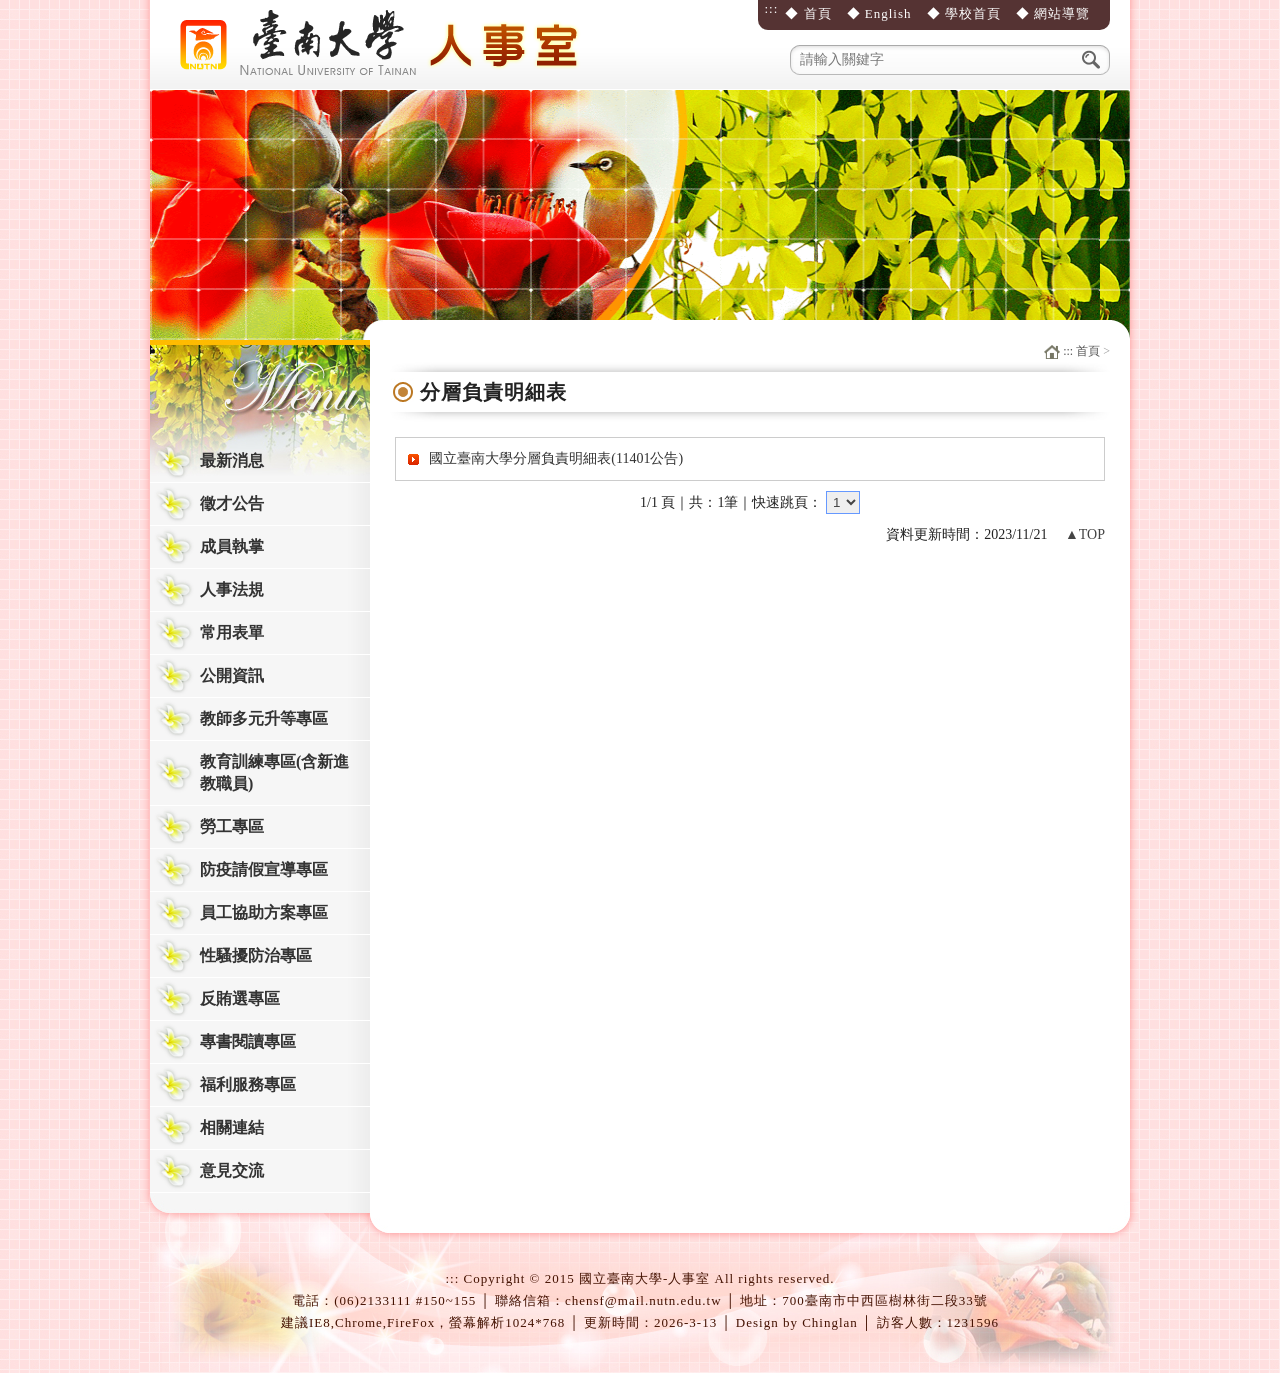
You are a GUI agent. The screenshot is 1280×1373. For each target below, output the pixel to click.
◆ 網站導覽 (1053, 13)
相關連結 (232, 1127)
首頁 (1088, 351)
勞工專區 (232, 826)
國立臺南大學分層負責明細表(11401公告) (556, 458)
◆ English (879, 13)
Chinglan (830, 1322)
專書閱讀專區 (248, 1041)
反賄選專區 (240, 998)
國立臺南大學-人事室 (385, 45)
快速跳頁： (787, 502)
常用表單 (232, 632)
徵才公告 (232, 503)
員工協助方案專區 (264, 912)
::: (771, 8)
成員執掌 (232, 546)
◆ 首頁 (808, 13)
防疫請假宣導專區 (264, 869)
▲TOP (1085, 534)
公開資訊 (232, 675)
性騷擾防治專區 (256, 955)
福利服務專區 (248, 1084)
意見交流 (232, 1170)
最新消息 (232, 460)
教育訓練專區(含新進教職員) (274, 772)
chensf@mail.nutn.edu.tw (643, 1300)
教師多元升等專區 (264, 718)
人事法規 (232, 589)
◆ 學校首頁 (964, 13)
